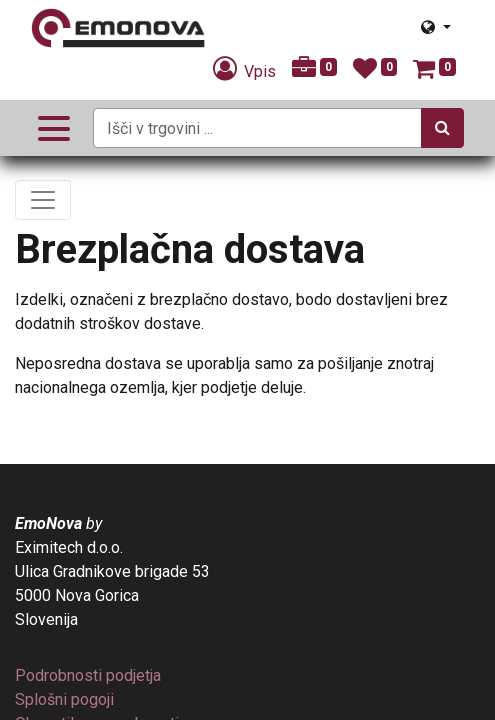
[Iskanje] (442, 128)
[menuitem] (88, 675)
